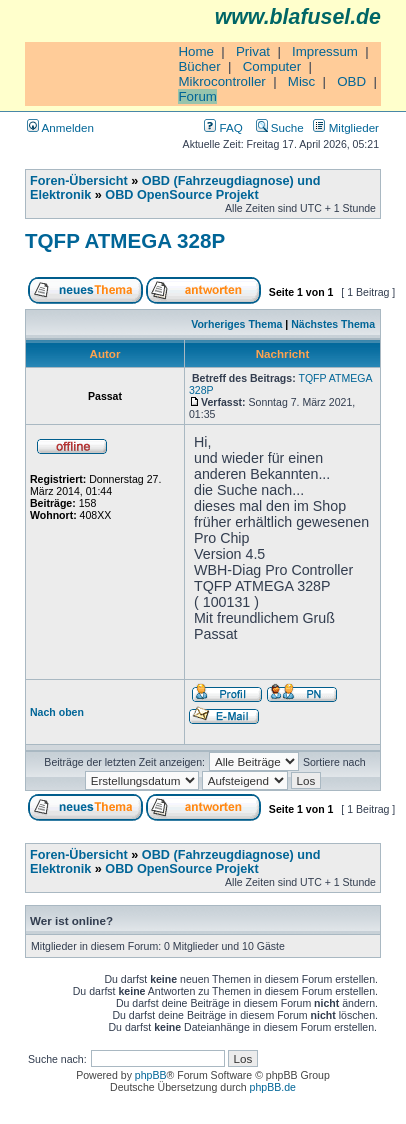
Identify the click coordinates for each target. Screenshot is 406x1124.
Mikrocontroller (221, 81)
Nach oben (57, 712)
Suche (280, 127)
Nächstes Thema (333, 324)
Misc (301, 81)
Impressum (325, 51)
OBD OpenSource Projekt (181, 195)
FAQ (223, 127)
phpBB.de (273, 1087)
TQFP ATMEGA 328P (125, 240)
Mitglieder (346, 127)
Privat (253, 51)
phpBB (151, 1075)
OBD (351, 81)
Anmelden (60, 127)
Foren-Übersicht (79, 181)
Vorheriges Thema (236, 324)
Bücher (199, 66)
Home (196, 51)
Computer (272, 66)
